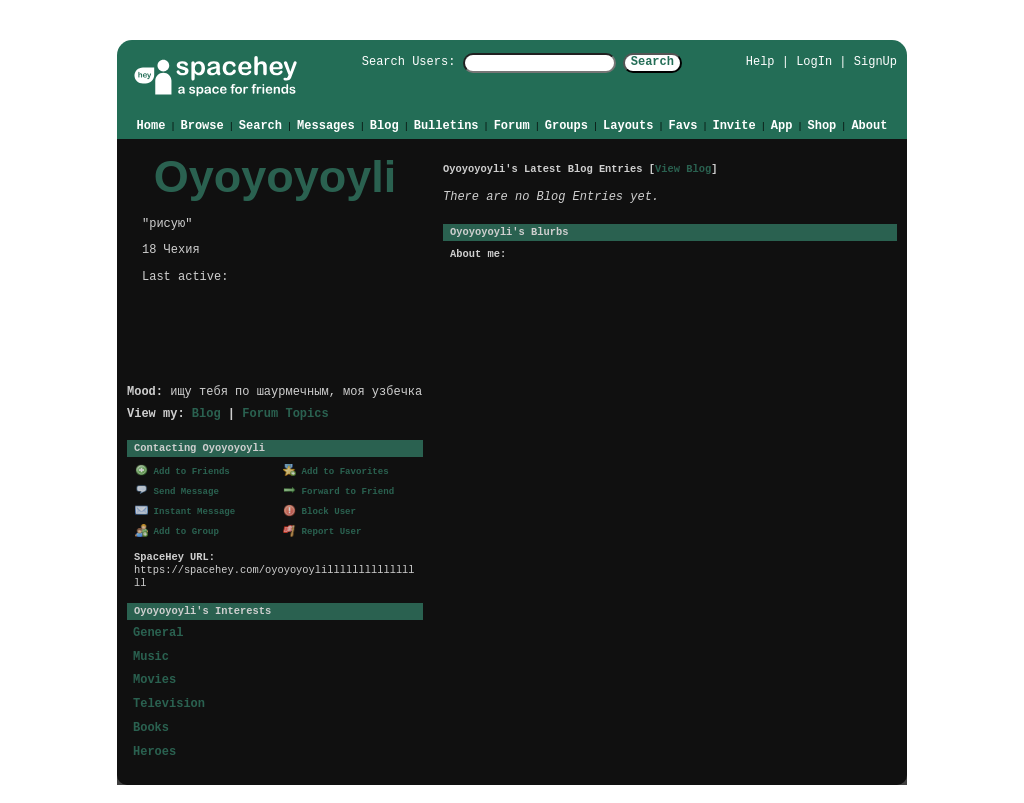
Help (760, 61)
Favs (683, 124)
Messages (326, 124)
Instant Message (185, 508)
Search (670, 62)
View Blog (683, 168)
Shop (821, 124)
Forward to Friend (338, 488)
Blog (384, 124)
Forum (512, 124)
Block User (319, 508)
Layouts (628, 124)
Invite (733, 124)
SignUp (875, 61)
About (869, 124)
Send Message (177, 488)
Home (151, 124)
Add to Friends (182, 469)
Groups (566, 124)
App (782, 124)
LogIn (814, 61)
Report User (322, 528)
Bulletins (446, 124)
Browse (202, 124)
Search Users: (391, 62)
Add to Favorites (336, 469)
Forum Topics (285, 412)
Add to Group (177, 528)
